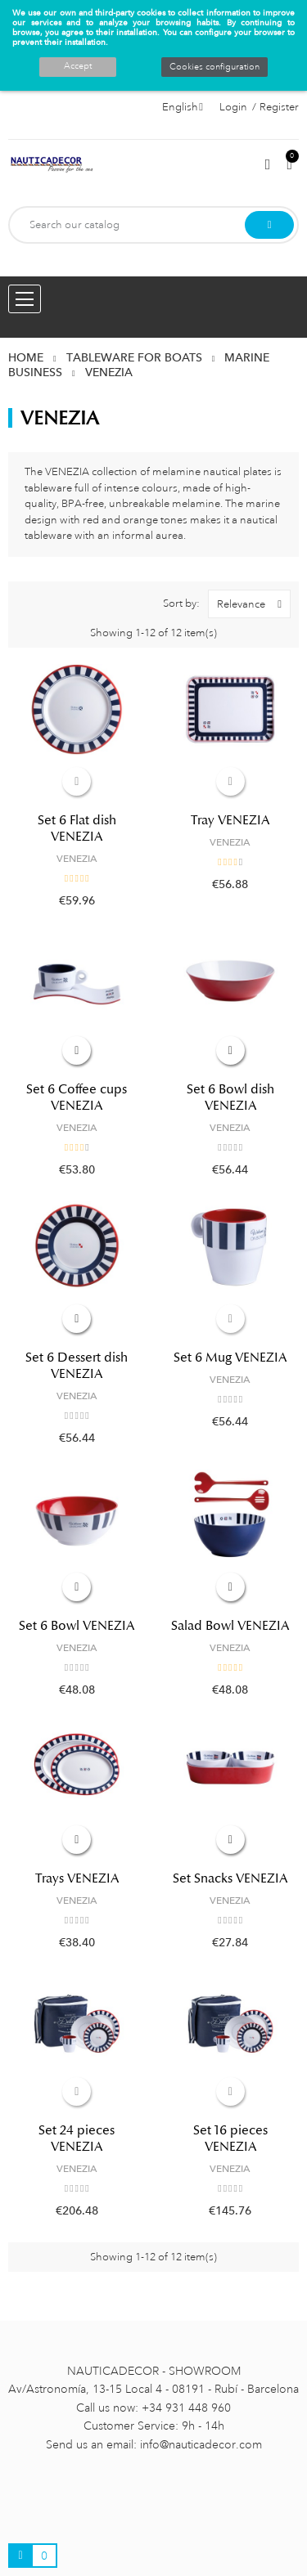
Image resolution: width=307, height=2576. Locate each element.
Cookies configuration (214, 67)
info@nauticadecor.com (201, 2444)
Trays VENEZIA (77, 1878)
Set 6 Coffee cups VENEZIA (76, 1097)
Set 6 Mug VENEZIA (230, 1357)
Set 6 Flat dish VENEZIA (77, 828)
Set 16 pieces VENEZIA (230, 2138)
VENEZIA (76, 858)
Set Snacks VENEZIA (230, 1878)
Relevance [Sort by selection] (253, 604)
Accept (78, 66)
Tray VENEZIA (230, 820)
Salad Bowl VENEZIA (230, 1626)
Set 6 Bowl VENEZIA (76, 1626)
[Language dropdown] (182, 107)
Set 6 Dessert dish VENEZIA (76, 1365)
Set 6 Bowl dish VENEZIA (230, 1097)
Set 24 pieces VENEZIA (76, 2138)
